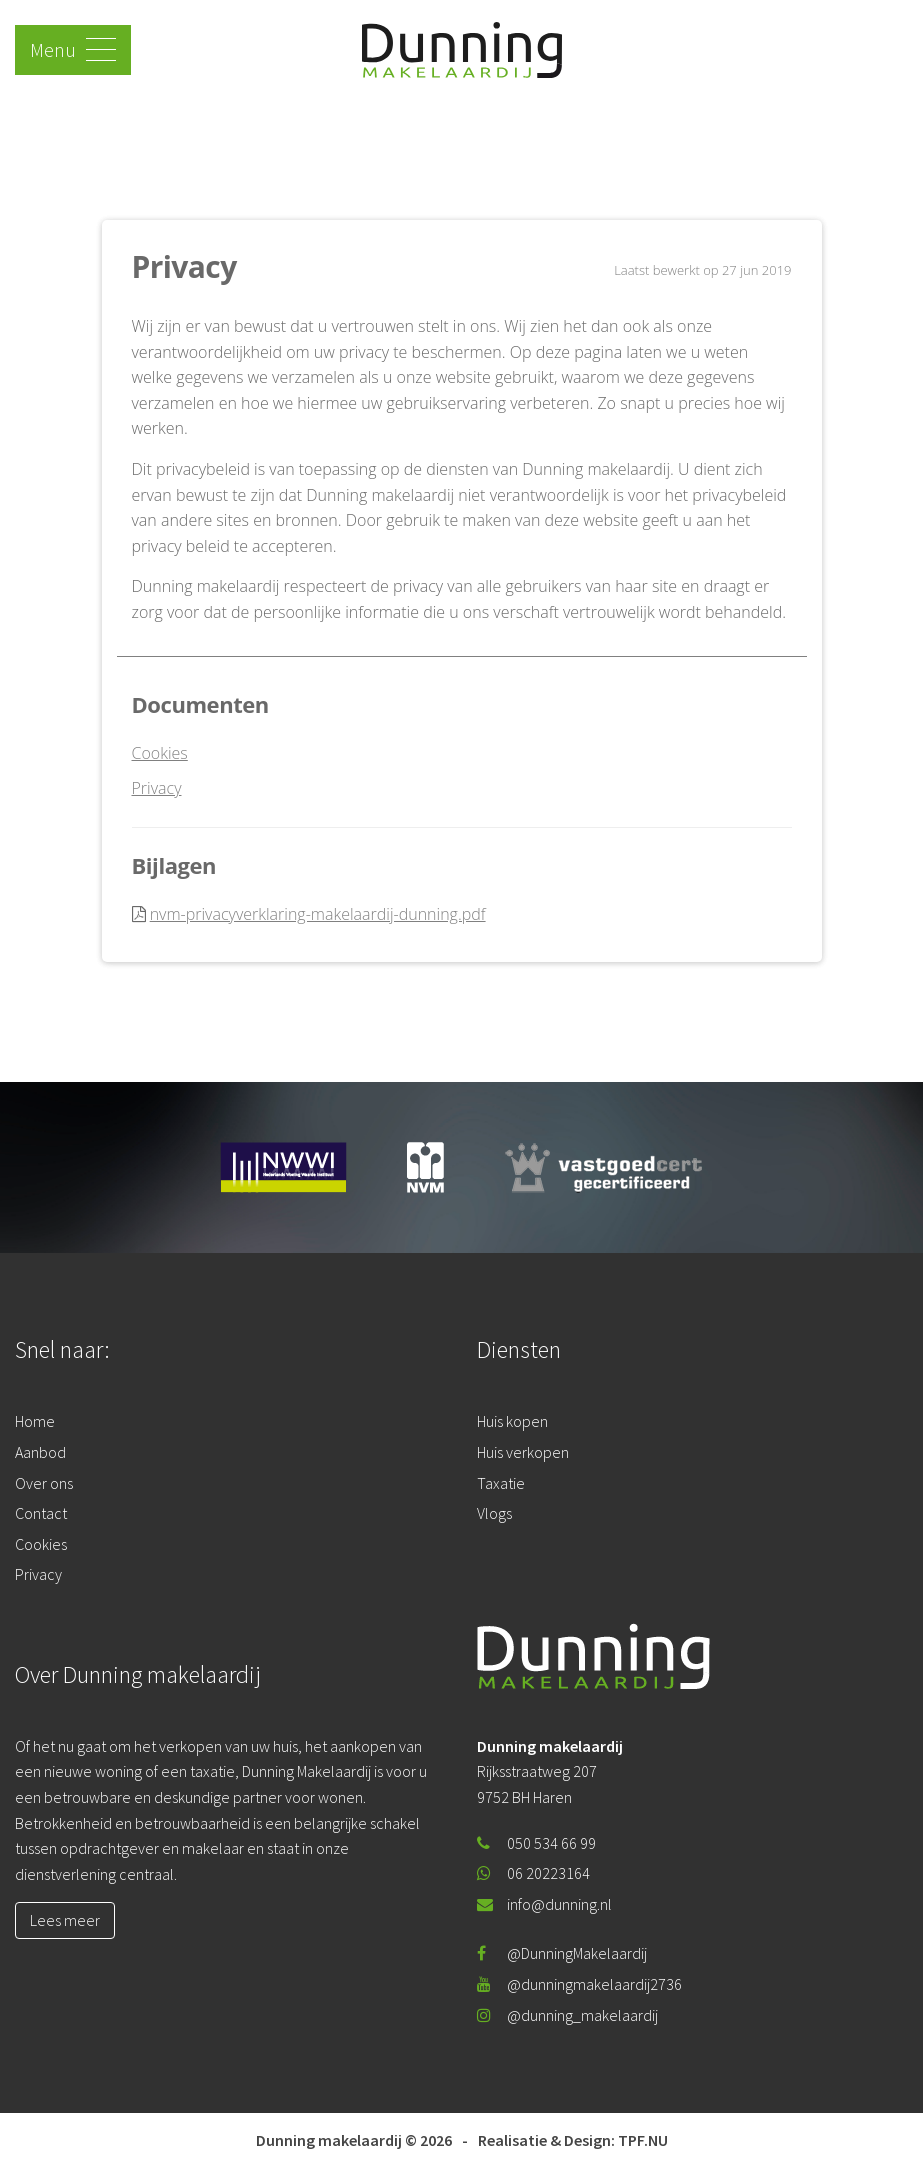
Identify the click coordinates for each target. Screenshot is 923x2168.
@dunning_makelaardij (567, 2015)
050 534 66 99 (536, 1843)
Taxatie (501, 1483)
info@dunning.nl (544, 1904)
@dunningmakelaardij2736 (579, 1984)
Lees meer (65, 1920)
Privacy (157, 788)
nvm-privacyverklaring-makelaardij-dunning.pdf (318, 914)
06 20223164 (533, 1873)
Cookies (160, 753)
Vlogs (494, 1513)
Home (35, 1421)
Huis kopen (512, 1421)
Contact (41, 1513)
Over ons (44, 1483)
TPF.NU (643, 2140)
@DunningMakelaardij (562, 1953)
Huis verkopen (523, 1452)
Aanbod (40, 1452)
